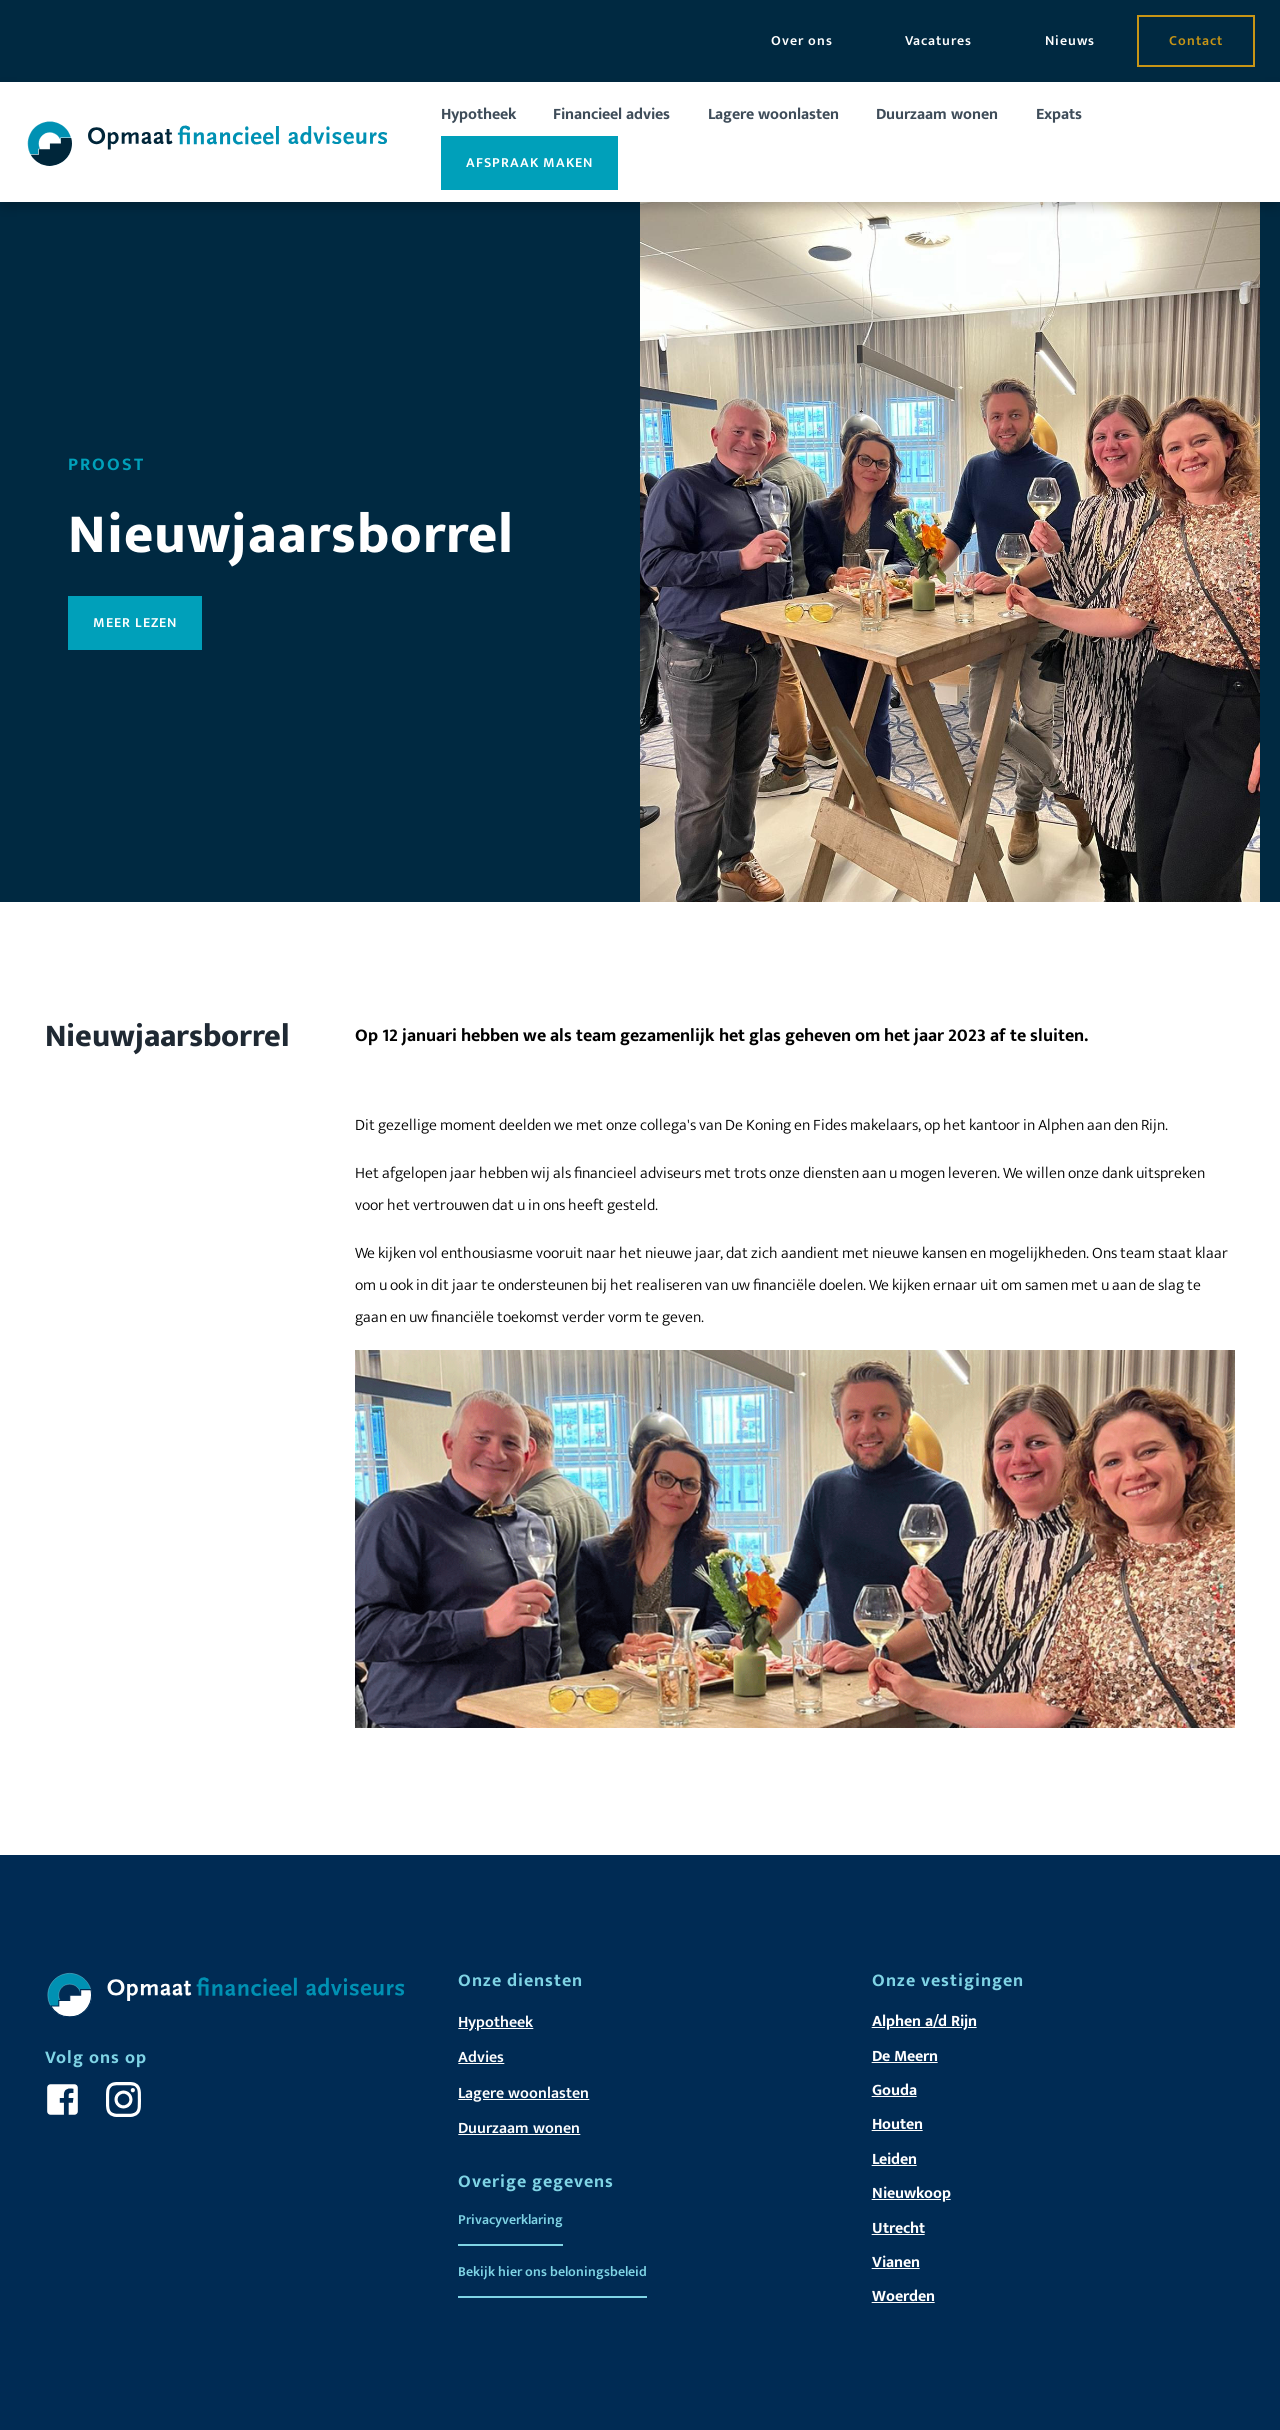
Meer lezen (135, 622)
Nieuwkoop (911, 2193)
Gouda (894, 2090)
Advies (481, 2057)
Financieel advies (611, 114)
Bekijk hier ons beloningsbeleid (552, 2271)
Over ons (802, 40)
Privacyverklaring (510, 2219)
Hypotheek (478, 114)
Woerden (903, 2296)
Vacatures (938, 40)
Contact (1196, 40)
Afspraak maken (529, 162)
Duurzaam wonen (937, 114)
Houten (897, 2124)
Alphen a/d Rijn (924, 2021)
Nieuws (1070, 40)
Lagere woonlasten (773, 114)
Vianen (896, 2262)
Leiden (894, 2159)
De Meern (905, 2056)
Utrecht (898, 2228)
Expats (1059, 114)
